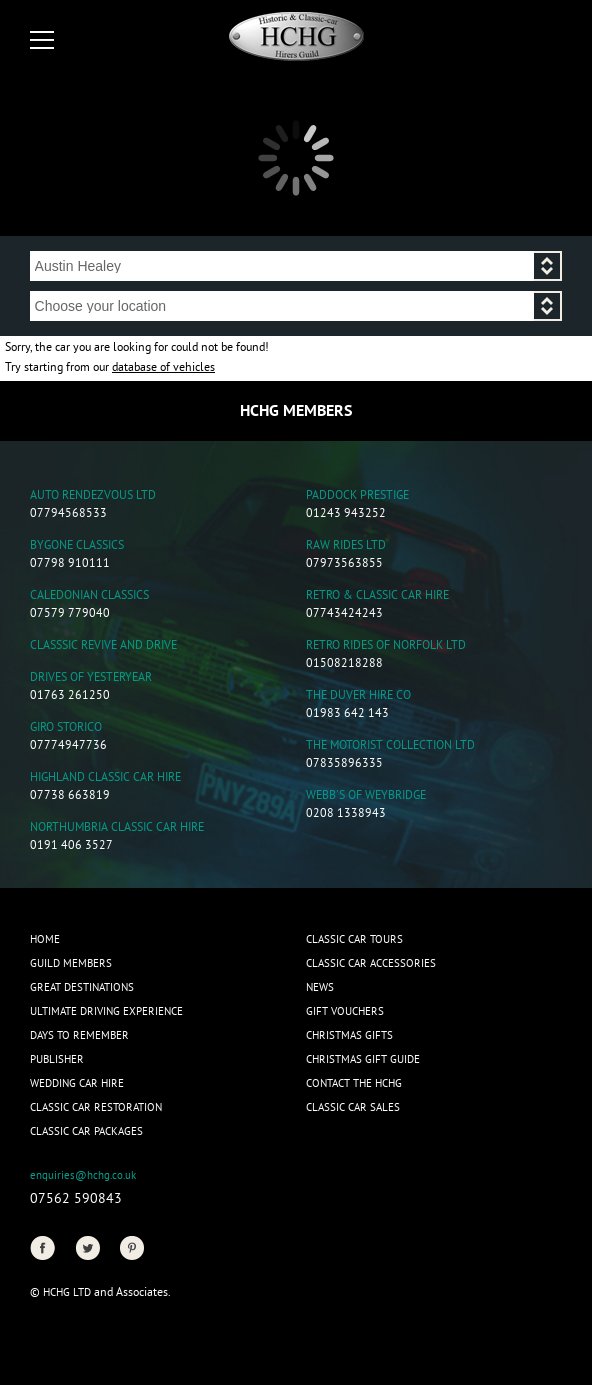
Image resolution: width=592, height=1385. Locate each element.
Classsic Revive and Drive (103, 646)
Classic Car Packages (86, 1132)
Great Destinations (82, 988)
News (320, 988)
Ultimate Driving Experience (106, 1012)
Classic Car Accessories (371, 964)
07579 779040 (70, 614)
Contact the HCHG (354, 1084)
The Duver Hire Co (358, 696)
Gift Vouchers (345, 1012)
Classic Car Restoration (96, 1108)
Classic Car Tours (354, 940)
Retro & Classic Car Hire (377, 596)
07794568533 (68, 514)
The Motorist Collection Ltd (390, 746)
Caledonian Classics (89, 596)
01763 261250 (70, 696)
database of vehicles (163, 368)
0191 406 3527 (71, 846)
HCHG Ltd (67, 1293)
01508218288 (344, 664)
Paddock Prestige (357, 496)
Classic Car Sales (353, 1108)
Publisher (57, 1060)
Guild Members (71, 964)
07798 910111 (70, 564)
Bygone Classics (77, 546)
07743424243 (344, 614)
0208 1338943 (346, 814)
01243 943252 (346, 514)
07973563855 (344, 564)
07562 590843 (76, 1199)
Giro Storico (66, 728)
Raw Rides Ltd (346, 546)
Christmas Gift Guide (363, 1060)
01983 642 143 (347, 714)
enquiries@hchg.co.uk (83, 1176)
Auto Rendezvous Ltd (93, 496)
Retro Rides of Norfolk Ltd (386, 646)
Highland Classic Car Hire (105, 778)
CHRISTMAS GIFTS (349, 1036)
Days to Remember (79, 1036)
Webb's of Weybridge (366, 796)
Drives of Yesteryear (91, 678)
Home (45, 940)
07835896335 (344, 764)
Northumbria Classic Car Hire (117, 828)
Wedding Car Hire (77, 1084)
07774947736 (68, 746)
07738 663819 (70, 796)
